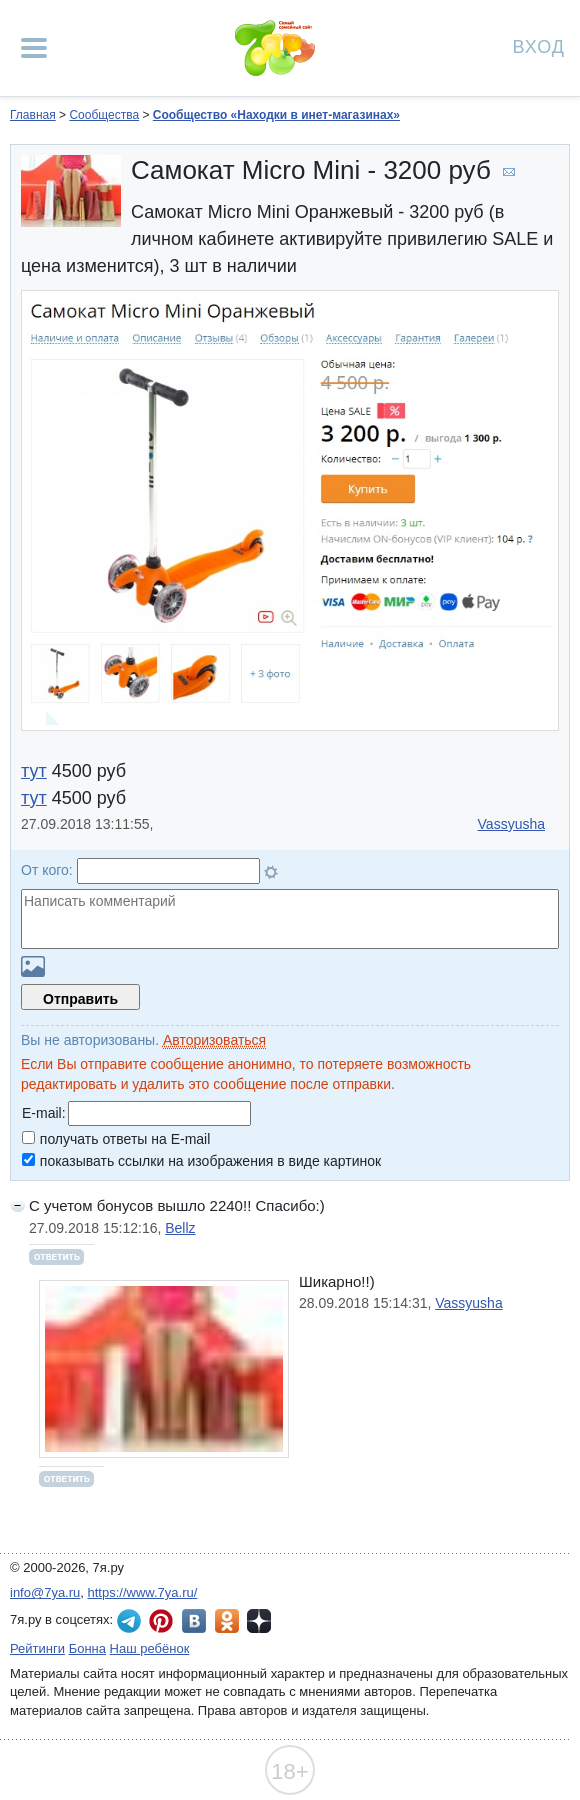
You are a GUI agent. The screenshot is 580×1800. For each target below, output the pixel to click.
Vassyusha (511, 824)
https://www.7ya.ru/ (143, 1592)
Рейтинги (37, 1648)
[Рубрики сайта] (34, 48)
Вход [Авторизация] (539, 45)
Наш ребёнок (150, 1648)
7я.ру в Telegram (129, 1621)
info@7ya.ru (45, 1592)
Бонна (87, 1648)
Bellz (180, 1228)
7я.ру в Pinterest (161, 1621)
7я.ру (259, 1621)
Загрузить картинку (33, 966)
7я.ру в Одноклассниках (227, 1621)
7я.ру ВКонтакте (194, 1621)
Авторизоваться (214, 1040)
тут (34, 771)
